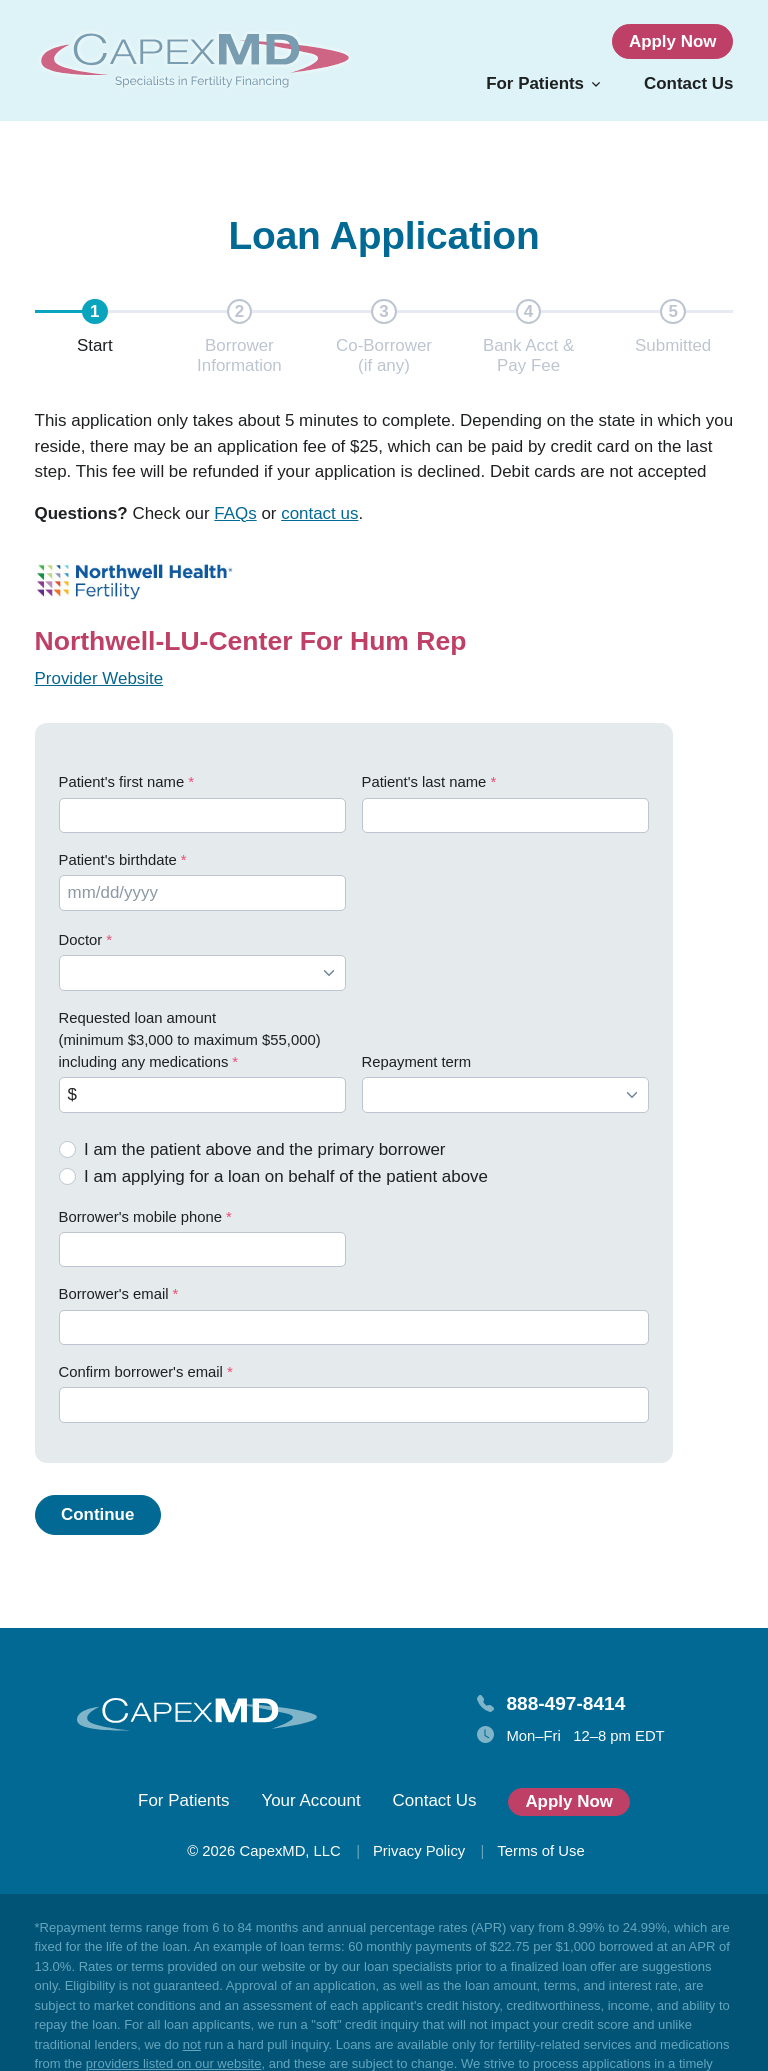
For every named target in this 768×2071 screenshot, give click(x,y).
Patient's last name (424, 782)
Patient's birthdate (118, 860)
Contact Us (688, 83)
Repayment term (417, 1062)
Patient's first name (122, 782)
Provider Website (99, 678)
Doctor (81, 940)
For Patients (183, 1800)
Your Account (310, 1800)
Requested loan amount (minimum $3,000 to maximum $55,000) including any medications (190, 1040)
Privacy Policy (419, 1851)
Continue (97, 1514)
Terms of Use (540, 1851)
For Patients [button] (535, 83)
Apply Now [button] (673, 41)
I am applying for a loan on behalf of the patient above (286, 1176)
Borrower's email (114, 1294)
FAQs (235, 513)
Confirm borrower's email (141, 1372)
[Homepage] (195, 60)
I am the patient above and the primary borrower (265, 1149)
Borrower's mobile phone (141, 1217)
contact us (319, 513)
